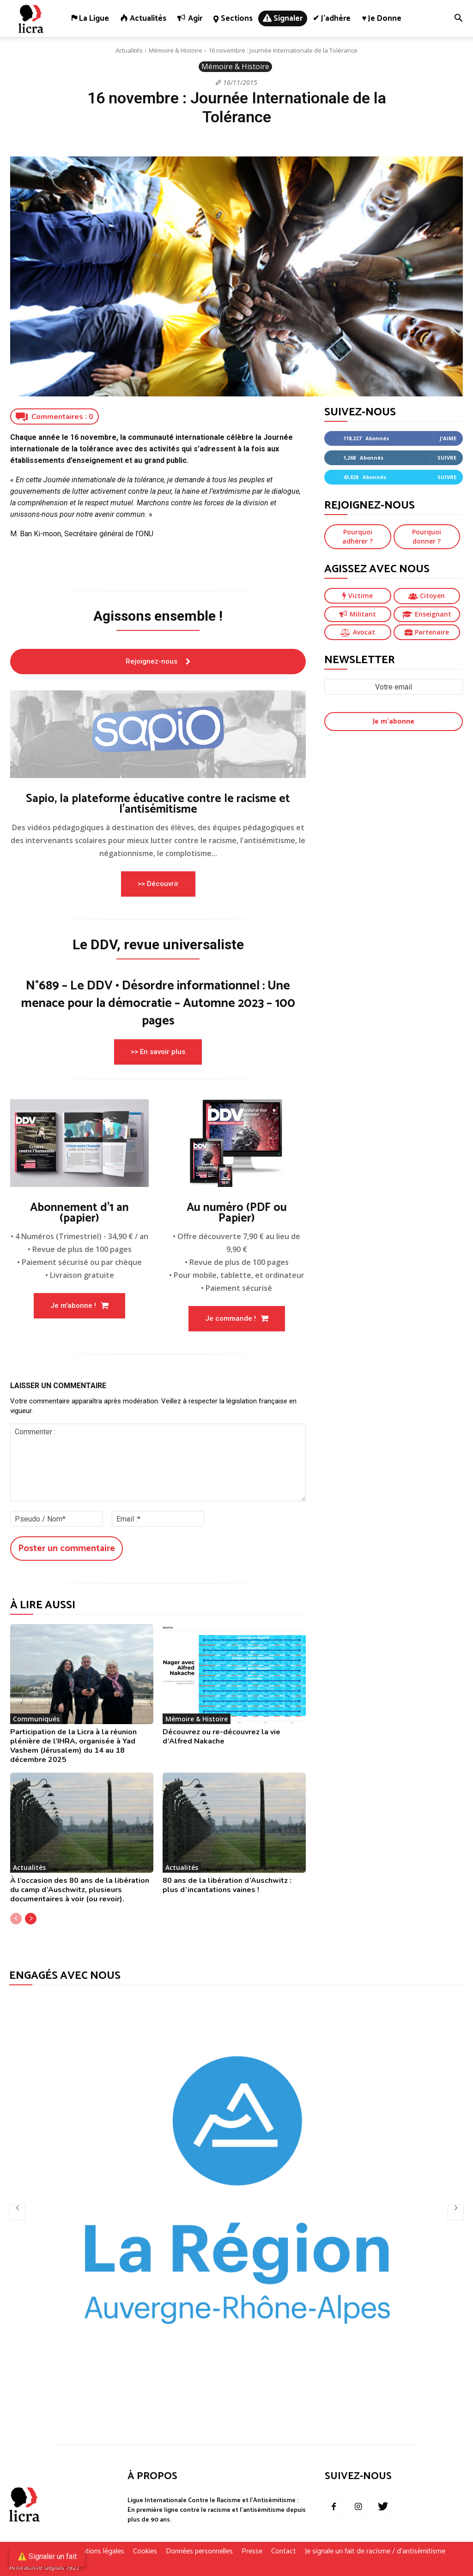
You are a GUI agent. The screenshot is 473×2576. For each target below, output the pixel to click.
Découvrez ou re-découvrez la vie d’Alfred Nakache (221, 1736)
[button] (458, 19)
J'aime (448, 438)
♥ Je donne (381, 18)
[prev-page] (16, 1918)
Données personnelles (199, 2551)
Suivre (446, 457)
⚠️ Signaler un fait (47, 2556)
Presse (252, 2551)
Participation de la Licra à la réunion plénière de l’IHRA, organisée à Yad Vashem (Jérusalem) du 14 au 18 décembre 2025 (73, 1746)
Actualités (129, 50)
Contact (283, 2551)
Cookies (145, 2551)
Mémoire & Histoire (175, 50)
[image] (158, 734)
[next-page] (30, 1918)
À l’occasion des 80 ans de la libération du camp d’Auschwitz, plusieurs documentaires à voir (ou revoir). (79, 1889)
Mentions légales (98, 2551)
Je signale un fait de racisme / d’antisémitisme (375, 2551)
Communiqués (36, 1718)
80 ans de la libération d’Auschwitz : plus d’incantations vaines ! (227, 1885)
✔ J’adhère (332, 18)
